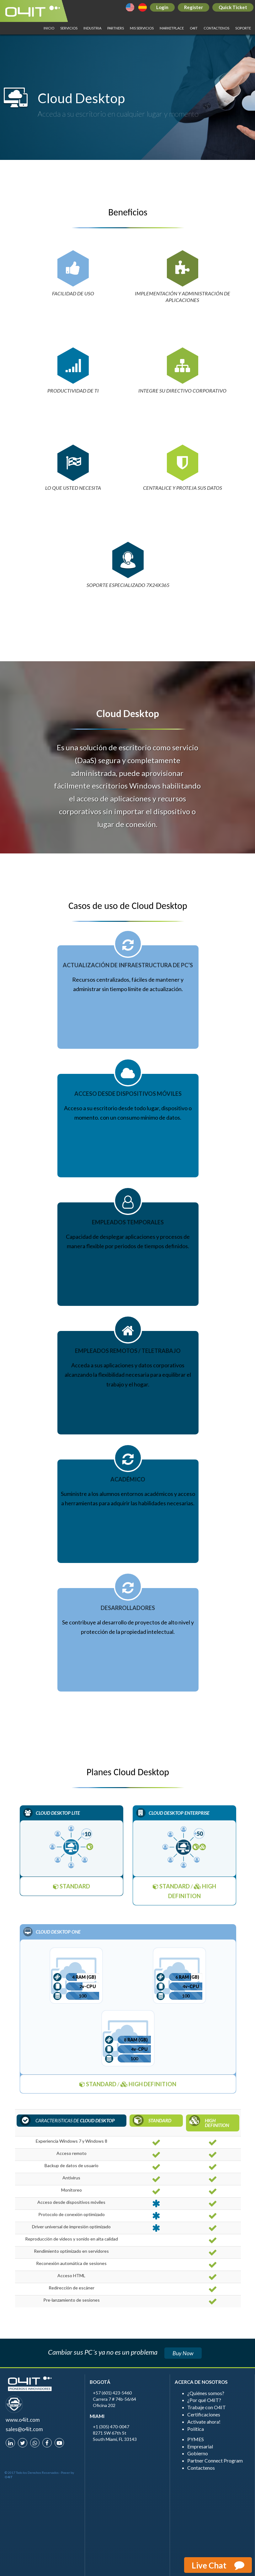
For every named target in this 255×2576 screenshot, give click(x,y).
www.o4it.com (23, 2419)
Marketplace (172, 28)
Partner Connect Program (215, 2460)
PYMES (195, 2439)
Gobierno (197, 2453)
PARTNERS (115, 28)
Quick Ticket (233, 7)
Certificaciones (203, 2414)
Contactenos (216, 28)
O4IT (194, 28)
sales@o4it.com (24, 2429)
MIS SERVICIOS (142, 28)
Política (195, 2429)
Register (193, 7)
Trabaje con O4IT (206, 2407)
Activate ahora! (203, 2422)
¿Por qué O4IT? (204, 2400)
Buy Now (183, 2353)
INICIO (49, 28)
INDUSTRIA (92, 28)
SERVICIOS (68, 28)
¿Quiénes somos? (205, 2393)
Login (162, 7)
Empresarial (200, 2446)
